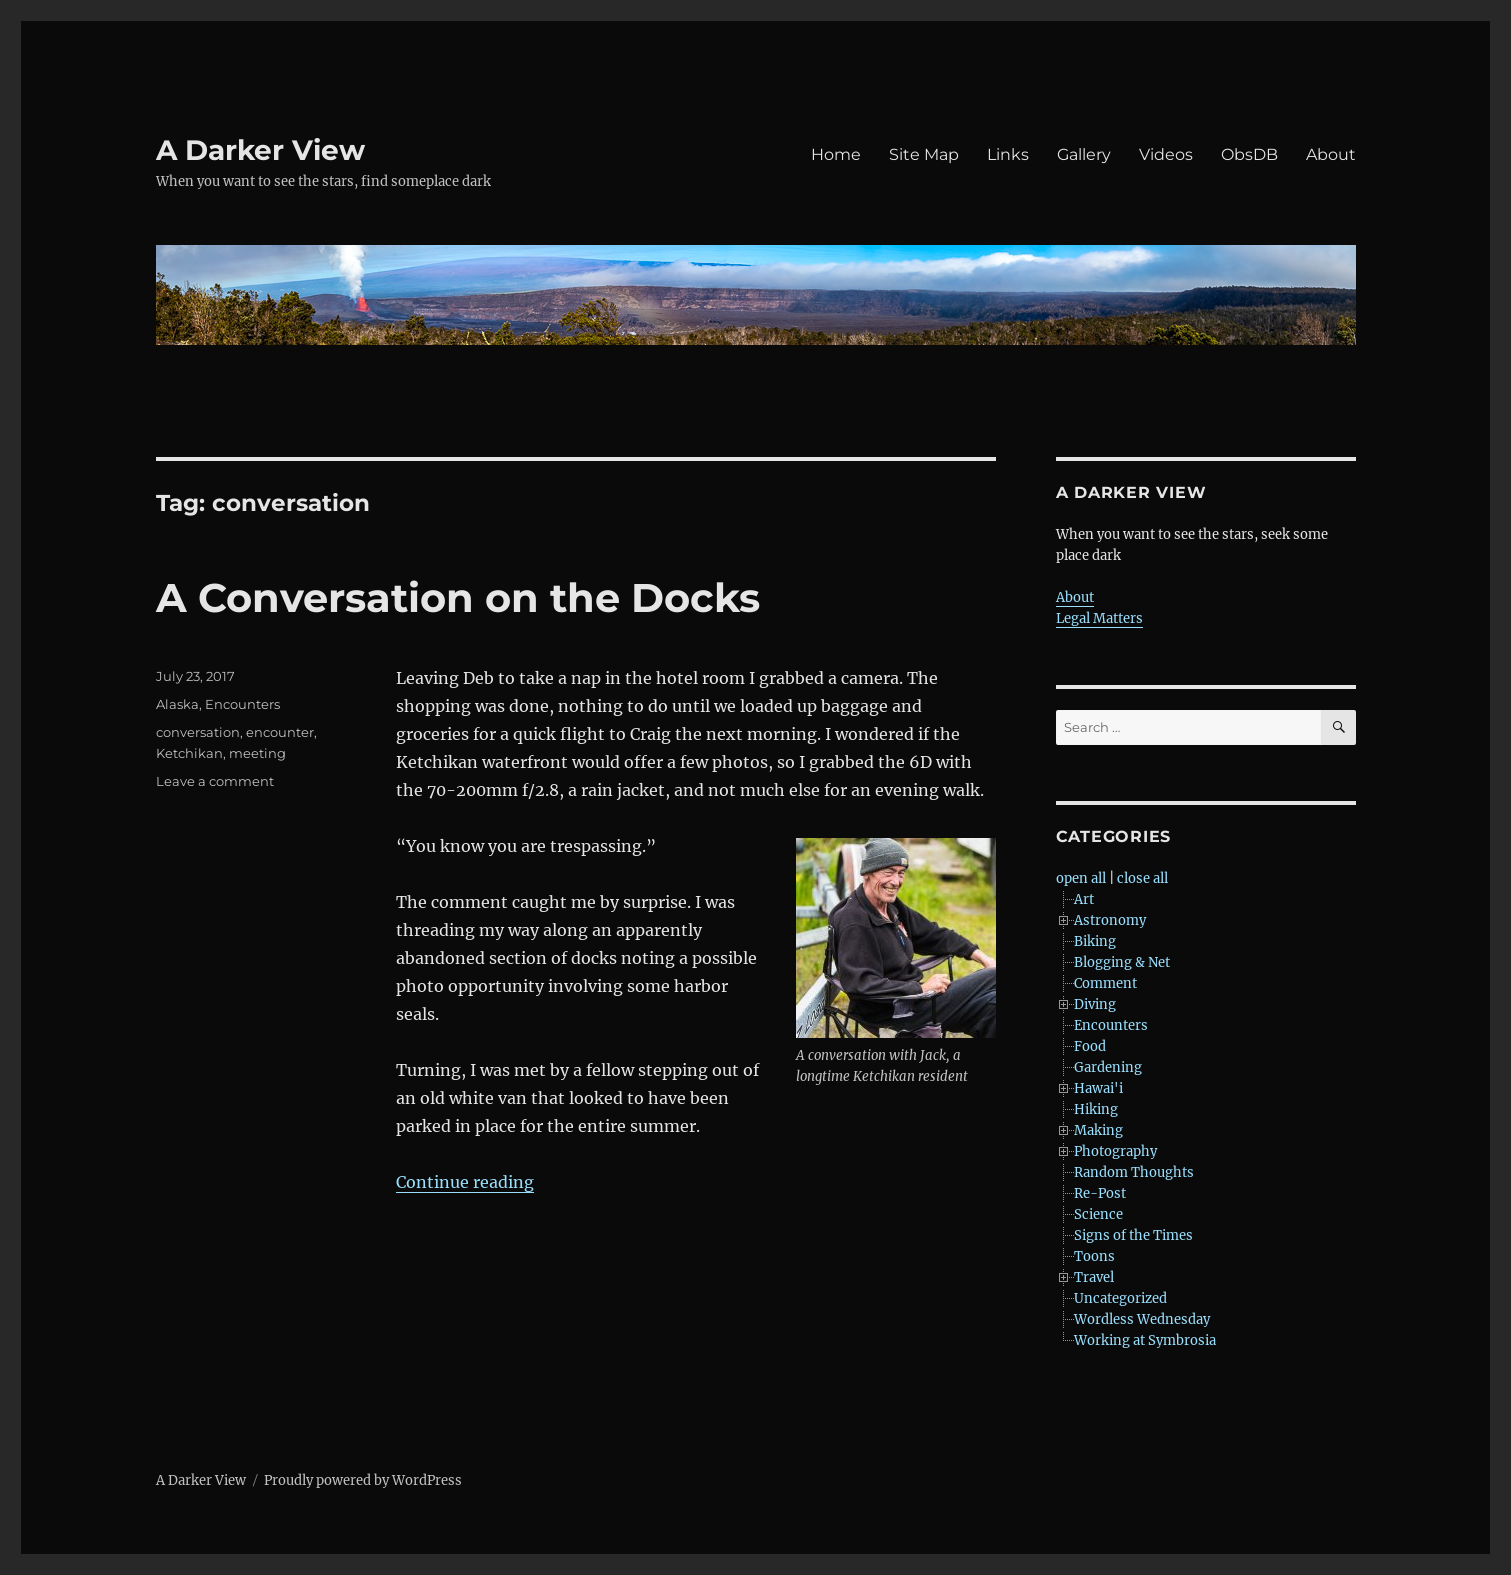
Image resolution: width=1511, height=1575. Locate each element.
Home (836, 154)
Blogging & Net (1122, 962)
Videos (1166, 154)
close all (1142, 878)
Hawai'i (1098, 1088)
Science (1098, 1214)
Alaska (177, 704)
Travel (1094, 1277)
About (1331, 154)
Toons (1094, 1256)
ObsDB (1249, 154)
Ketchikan (189, 753)
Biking (1095, 941)
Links (1008, 154)
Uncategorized (1120, 1298)
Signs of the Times (1133, 1235)
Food (1090, 1046)
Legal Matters (1099, 618)
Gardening (1108, 1067)
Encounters (242, 704)
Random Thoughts (1134, 1172)
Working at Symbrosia (1145, 1340)
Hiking (1096, 1109)
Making (1098, 1130)
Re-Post (1100, 1193)
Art (1084, 899)
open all (1081, 878)
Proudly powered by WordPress (363, 1480)
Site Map (924, 154)
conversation (198, 732)
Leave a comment (215, 781)
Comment (1105, 983)
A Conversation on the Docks (458, 597)
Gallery (1084, 154)
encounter (280, 732)
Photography (1115, 1151)
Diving (1095, 1004)
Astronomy (1110, 920)
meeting (257, 753)
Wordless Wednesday (1142, 1319)
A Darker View (260, 150)
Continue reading (465, 1182)
